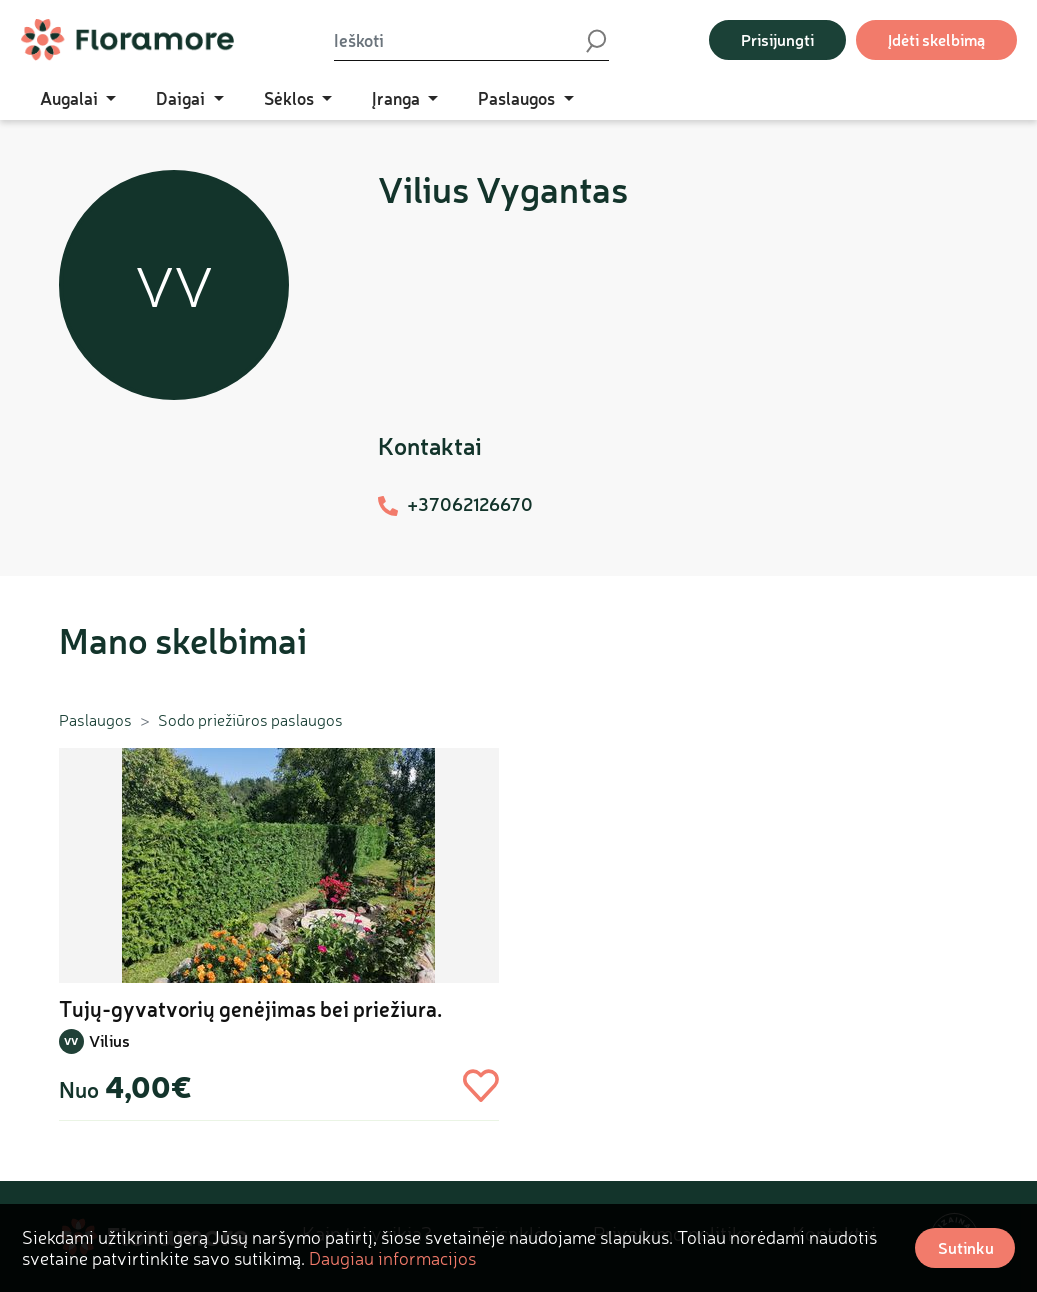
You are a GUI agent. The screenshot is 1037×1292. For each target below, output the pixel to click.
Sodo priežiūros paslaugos (250, 720)
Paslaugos (95, 720)
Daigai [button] (182, 98)
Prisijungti (777, 39)
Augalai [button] (71, 98)
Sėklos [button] (291, 98)
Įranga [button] (398, 98)
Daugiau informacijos (392, 1258)
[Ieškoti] (458, 40)
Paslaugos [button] (518, 98)
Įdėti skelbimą (936, 39)
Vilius (109, 1040)
